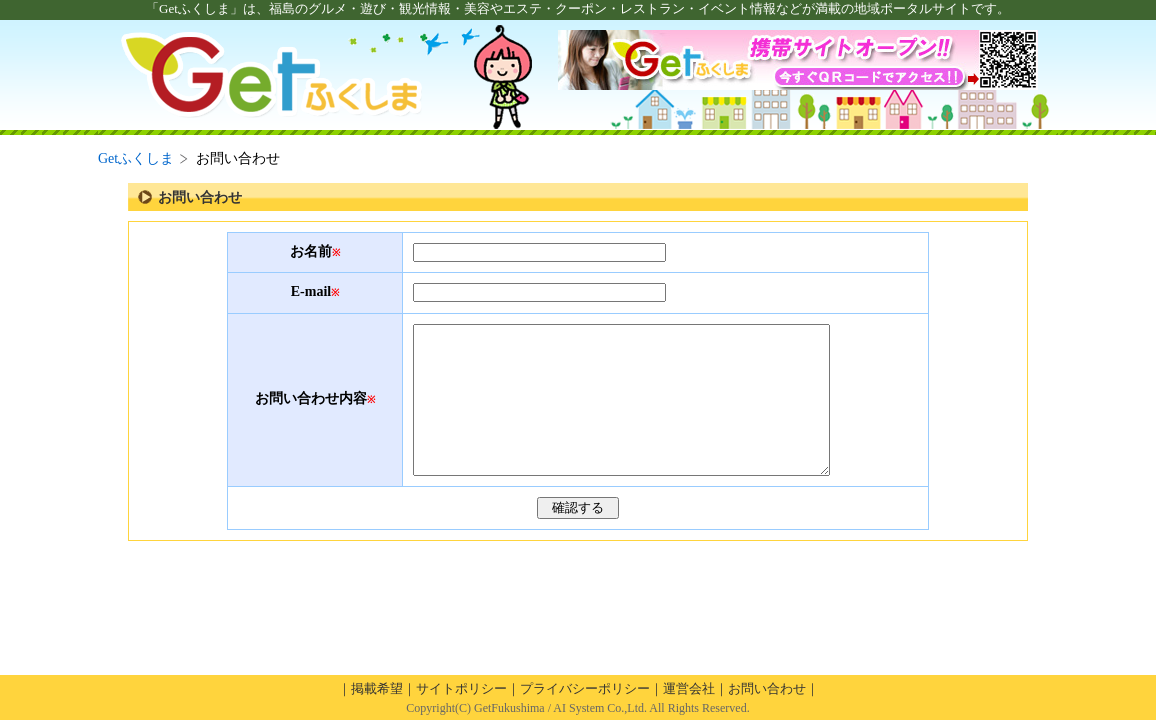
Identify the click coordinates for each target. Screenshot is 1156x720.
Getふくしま (136, 158)
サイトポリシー (461, 688)
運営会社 (689, 688)
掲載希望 (377, 688)
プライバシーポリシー (585, 688)
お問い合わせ (767, 688)
